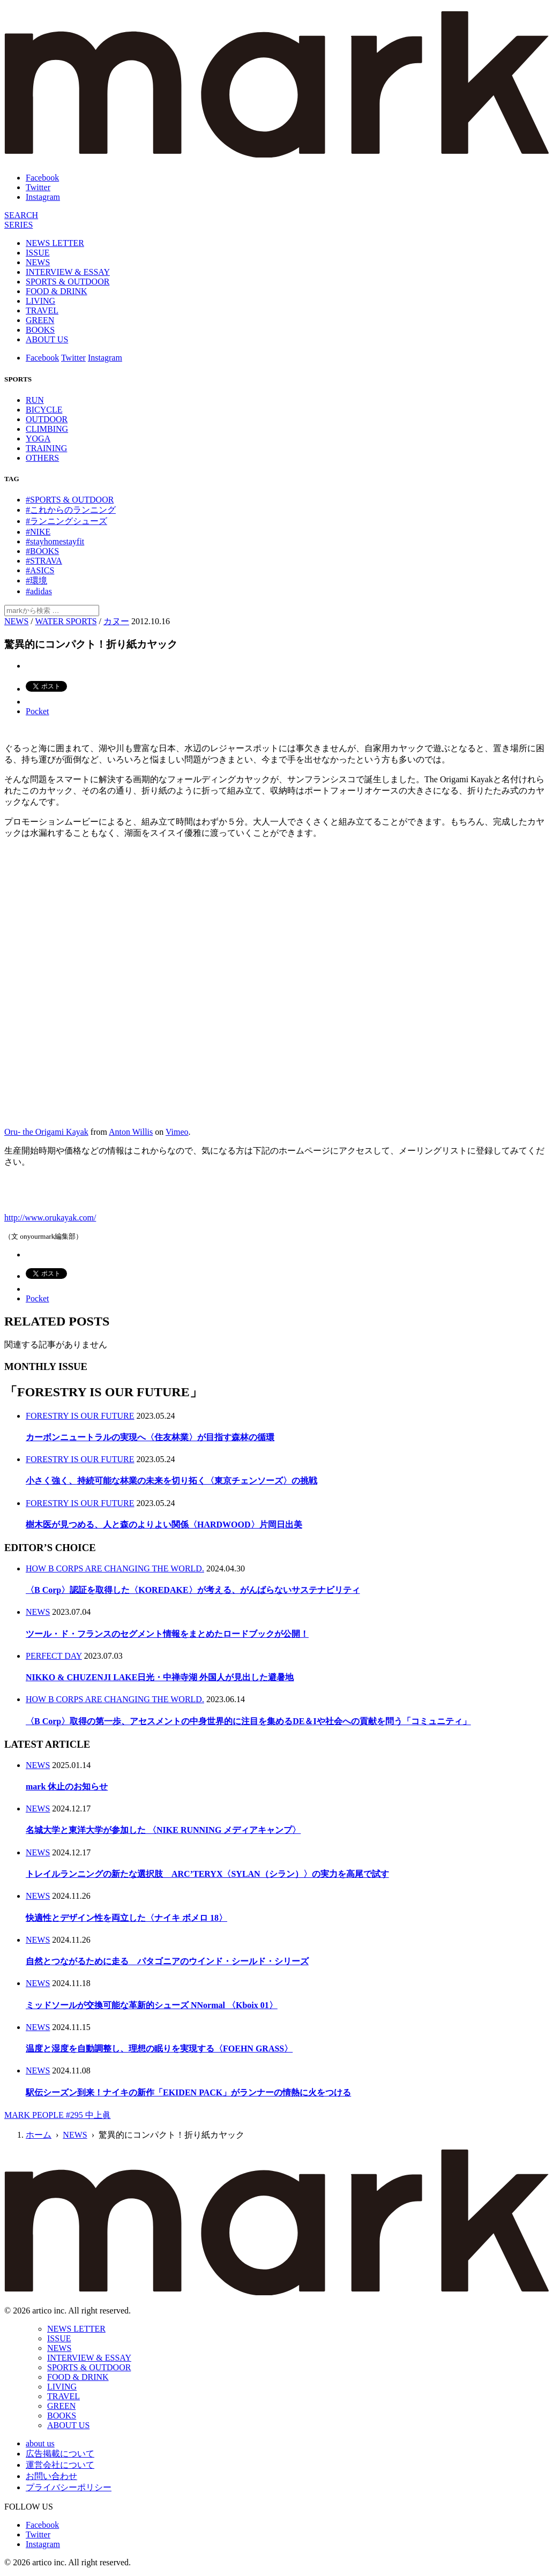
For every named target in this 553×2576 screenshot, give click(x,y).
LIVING (40, 300)
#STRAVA (44, 560)
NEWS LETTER (55, 243)
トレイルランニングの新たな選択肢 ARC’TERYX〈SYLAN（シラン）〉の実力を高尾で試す (207, 1873)
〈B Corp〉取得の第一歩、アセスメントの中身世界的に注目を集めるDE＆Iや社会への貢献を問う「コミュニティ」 (248, 1721)
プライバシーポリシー (68, 2487)
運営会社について (60, 2464)
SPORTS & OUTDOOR (67, 281)
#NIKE (38, 531)
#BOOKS (42, 551)
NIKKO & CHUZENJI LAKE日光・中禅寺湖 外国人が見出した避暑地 (160, 1677)
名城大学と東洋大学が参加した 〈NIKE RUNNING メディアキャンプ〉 (163, 1829)
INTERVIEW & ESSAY (68, 271)
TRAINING (46, 448)
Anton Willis (131, 1131)
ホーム (38, 2134)
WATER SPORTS (65, 621)
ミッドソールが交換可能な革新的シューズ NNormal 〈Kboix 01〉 (152, 2005)
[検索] (21, 215)
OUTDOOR (47, 419)
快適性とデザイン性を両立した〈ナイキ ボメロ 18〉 (126, 1917)
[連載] (18, 224)
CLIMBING (47, 428)
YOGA (38, 438)
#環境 (36, 580)
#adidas (39, 591)
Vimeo (177, 1131)
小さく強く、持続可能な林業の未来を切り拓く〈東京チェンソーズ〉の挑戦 (171, 1480)
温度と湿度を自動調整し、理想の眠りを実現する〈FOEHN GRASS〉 (159, 2048)
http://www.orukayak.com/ (50, 1217)
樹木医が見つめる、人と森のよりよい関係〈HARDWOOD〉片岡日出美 (164, 1524)
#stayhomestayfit (55, 541)
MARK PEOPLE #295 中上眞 (57, 2115)
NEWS (38, 262)
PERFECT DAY (54, 1655)
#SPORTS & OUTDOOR (70, 499)
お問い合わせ (51, 2476)
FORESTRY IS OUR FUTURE (80, 1415)
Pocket (37, 711)
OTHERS (42, 457)
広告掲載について (60, 2453)
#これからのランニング (71, 509)
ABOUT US (47, 339)
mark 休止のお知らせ (67, 1786)
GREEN (40, 320)
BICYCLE (44, 409)
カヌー (116, 621)
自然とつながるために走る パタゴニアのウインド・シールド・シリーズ (167, 1961)
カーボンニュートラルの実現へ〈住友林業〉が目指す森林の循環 (150, 1437)
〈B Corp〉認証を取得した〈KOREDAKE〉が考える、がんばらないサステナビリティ (193, 1589)
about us (40, 2443)
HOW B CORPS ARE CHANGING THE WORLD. (115, 1568)
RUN (35, 400)
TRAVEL (42, 310)
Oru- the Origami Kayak (46, 1131)
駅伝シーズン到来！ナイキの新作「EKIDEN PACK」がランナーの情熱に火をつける (188, 2092)
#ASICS (40, 570)
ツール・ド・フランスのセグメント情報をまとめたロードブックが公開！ (167, 1633)
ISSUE (37, 252)
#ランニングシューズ (66, 521)
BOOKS (40, 329)
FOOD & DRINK (56, 291)
